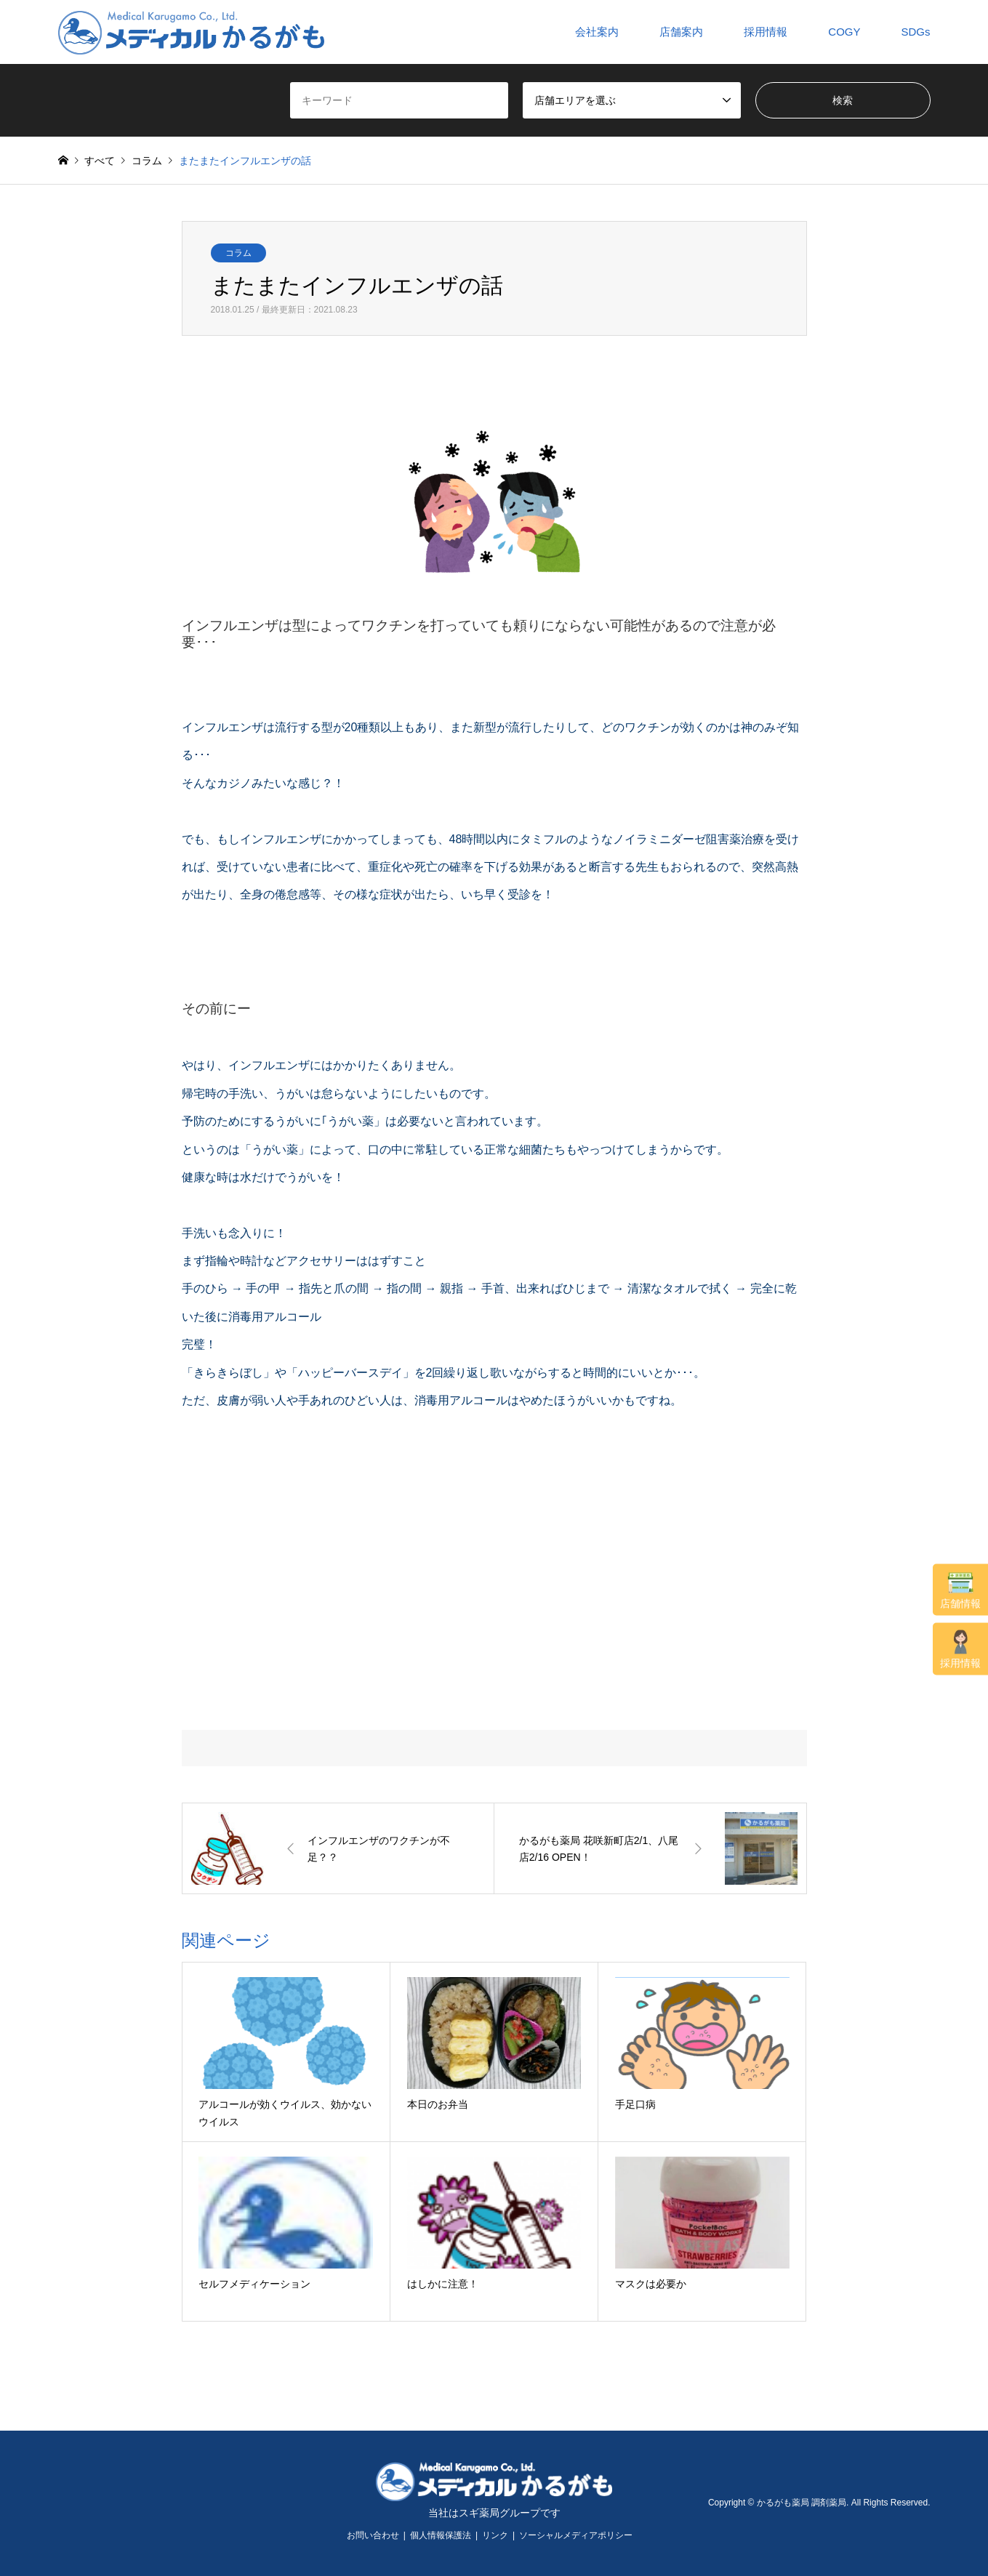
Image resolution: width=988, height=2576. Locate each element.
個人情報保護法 (440, 2535)
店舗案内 (681, 31)
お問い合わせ (373, 2535)
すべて (99, 160)
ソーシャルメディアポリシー (575, 2535)
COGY (844, 31)
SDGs (915, 31)
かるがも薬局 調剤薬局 (801, 2502)
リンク (495, 2535)
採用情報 (960, 1649)
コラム (238, 253)
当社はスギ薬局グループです (494, 2513)
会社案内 (597, 31)
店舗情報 (960, 1590)
